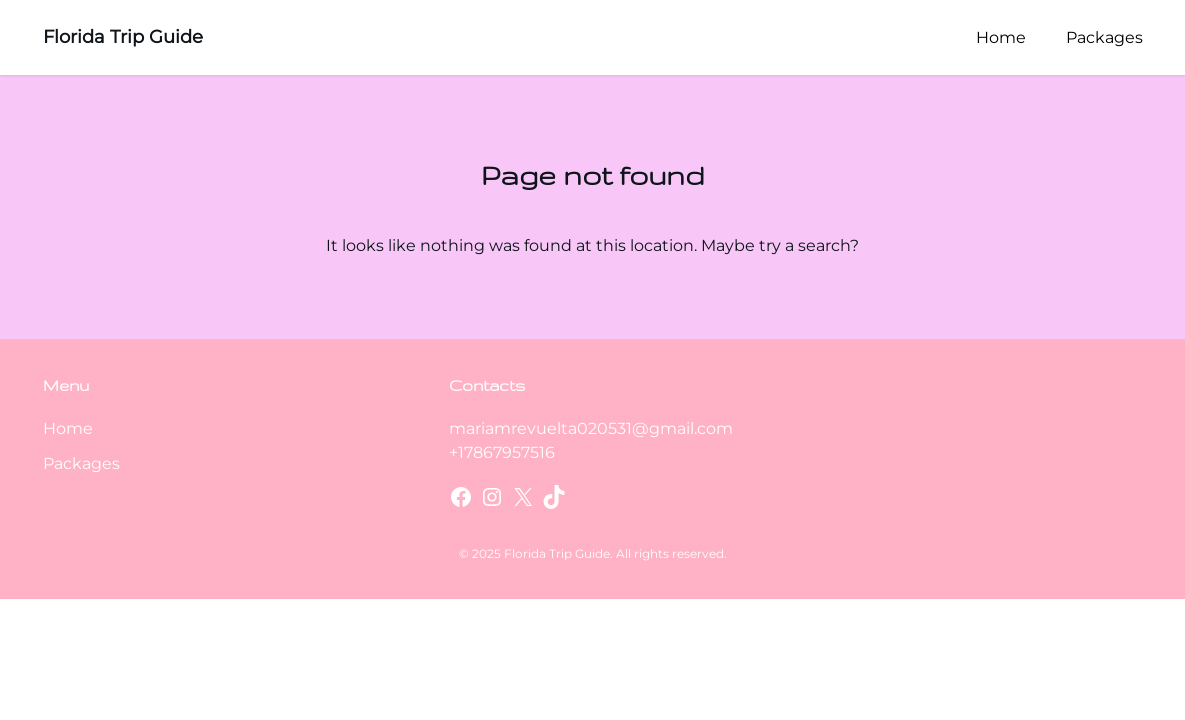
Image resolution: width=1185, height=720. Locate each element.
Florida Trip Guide (123, 37)
